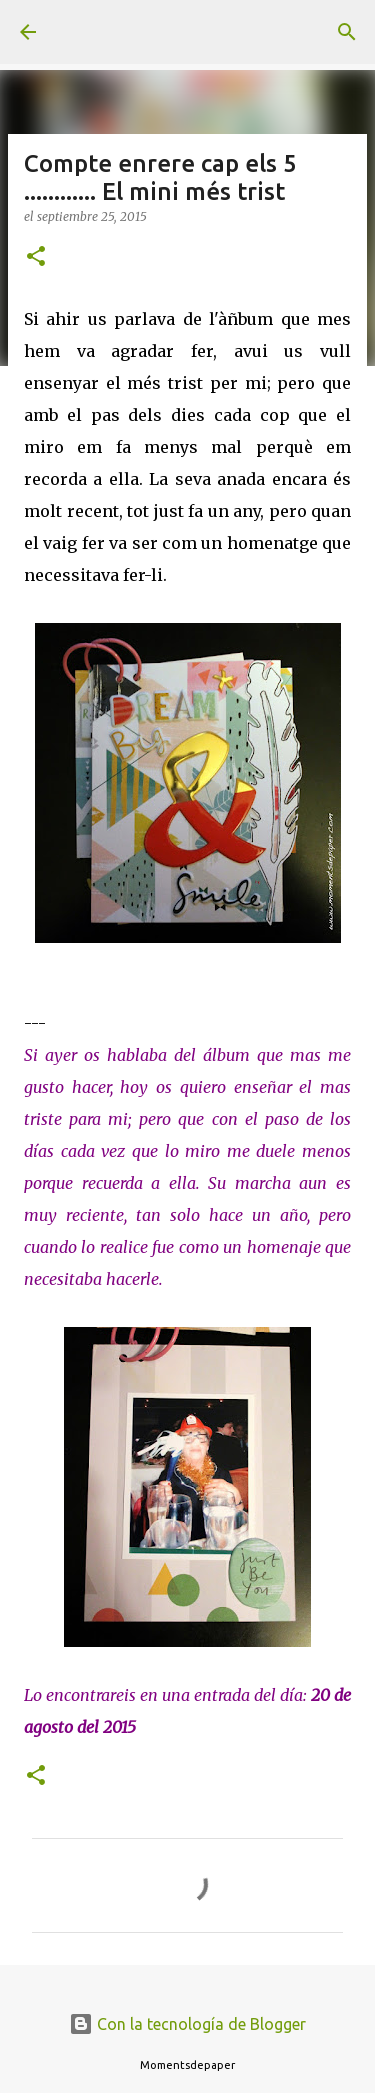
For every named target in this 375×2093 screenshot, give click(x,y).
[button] (36, 257)
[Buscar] (347, 32)
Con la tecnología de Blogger (187, 2024)
